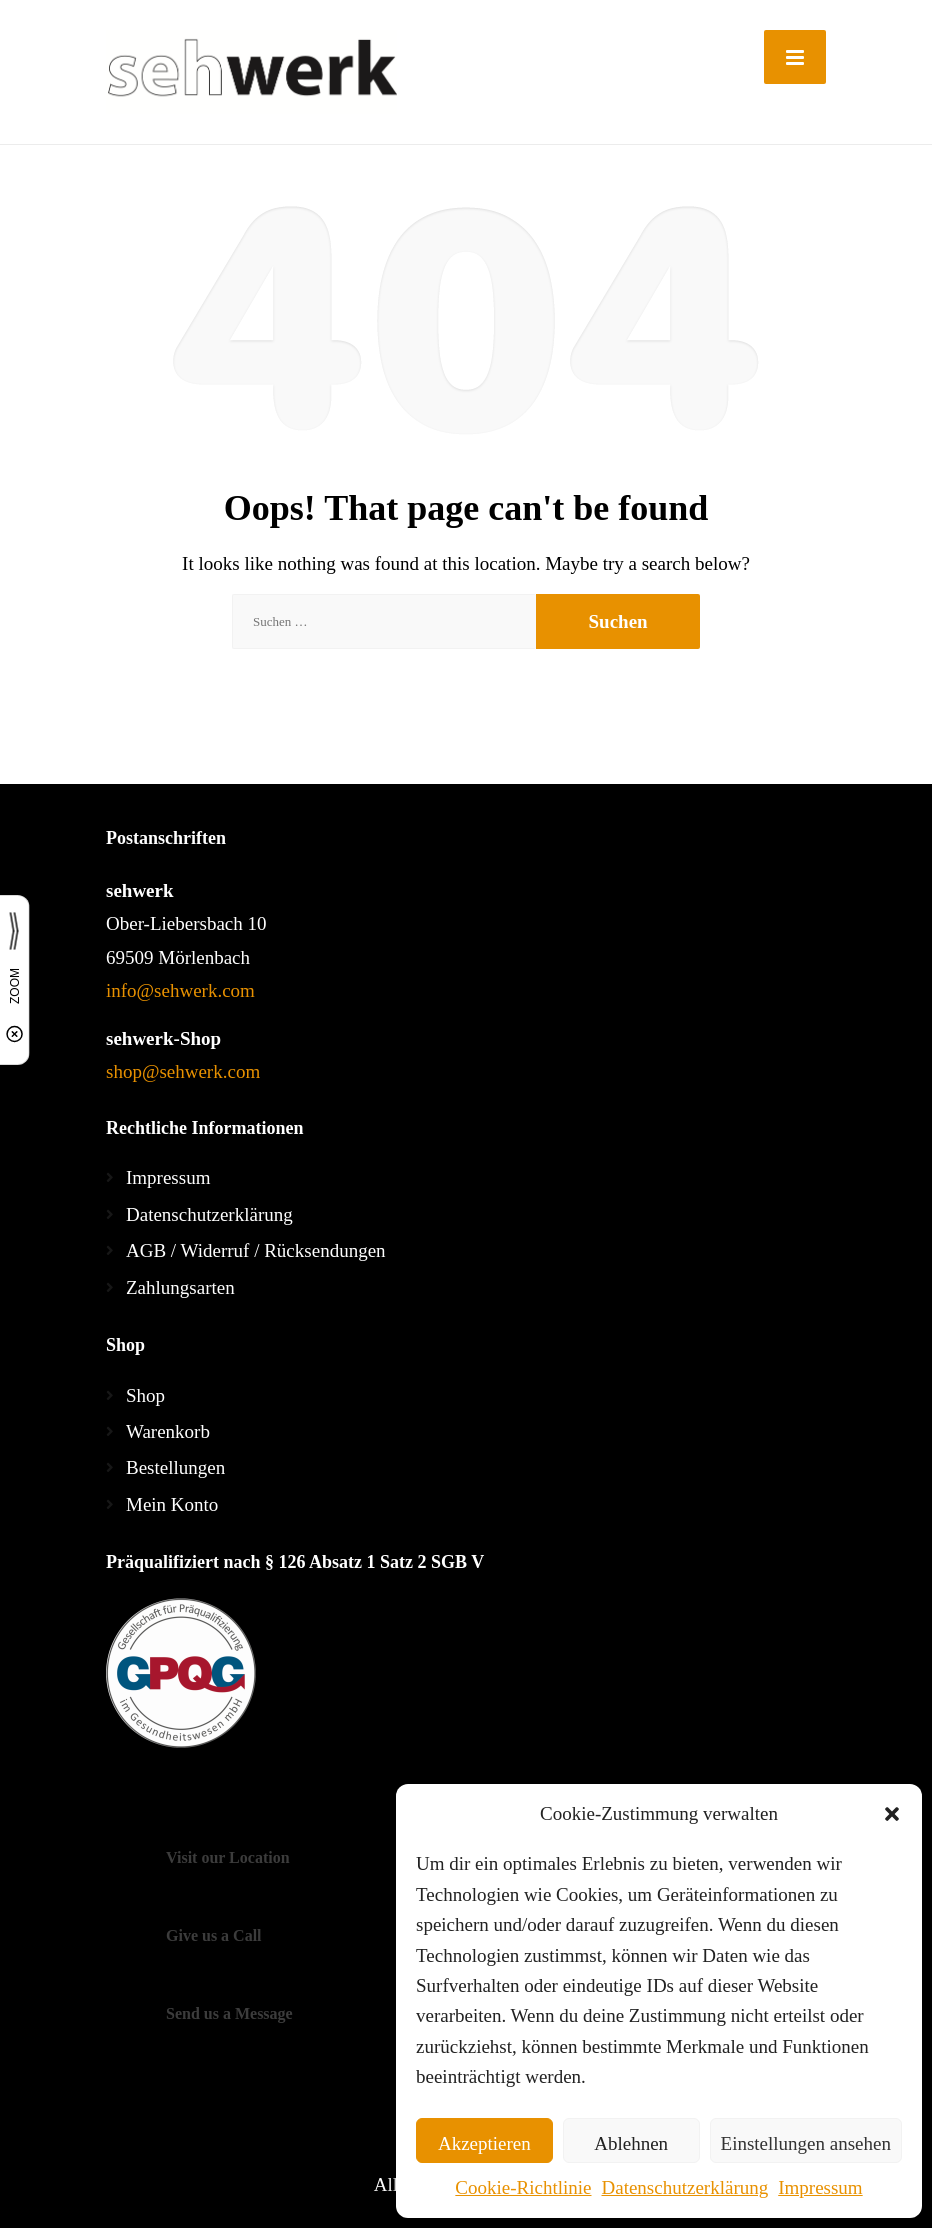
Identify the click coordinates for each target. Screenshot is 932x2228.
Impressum (820, 2187)
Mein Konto (172, 1504)
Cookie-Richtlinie (523, 2187)
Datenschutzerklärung (685, 2187)
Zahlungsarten (180, 1287)
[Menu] (795, 57)
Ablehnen (631, 2143)
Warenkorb (168, 1431)
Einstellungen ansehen (806, 2143)
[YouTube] (246, 1803)
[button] (892, 1814)
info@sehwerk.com (180, 990)
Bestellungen (175, 1467)
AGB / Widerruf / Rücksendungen (256, 1250)
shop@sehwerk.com (183, 1071)
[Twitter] (167, 1803)
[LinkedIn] (208, 1803)
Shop (145, 1395)
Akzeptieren (484, 2143)
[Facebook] (126, 1803)
